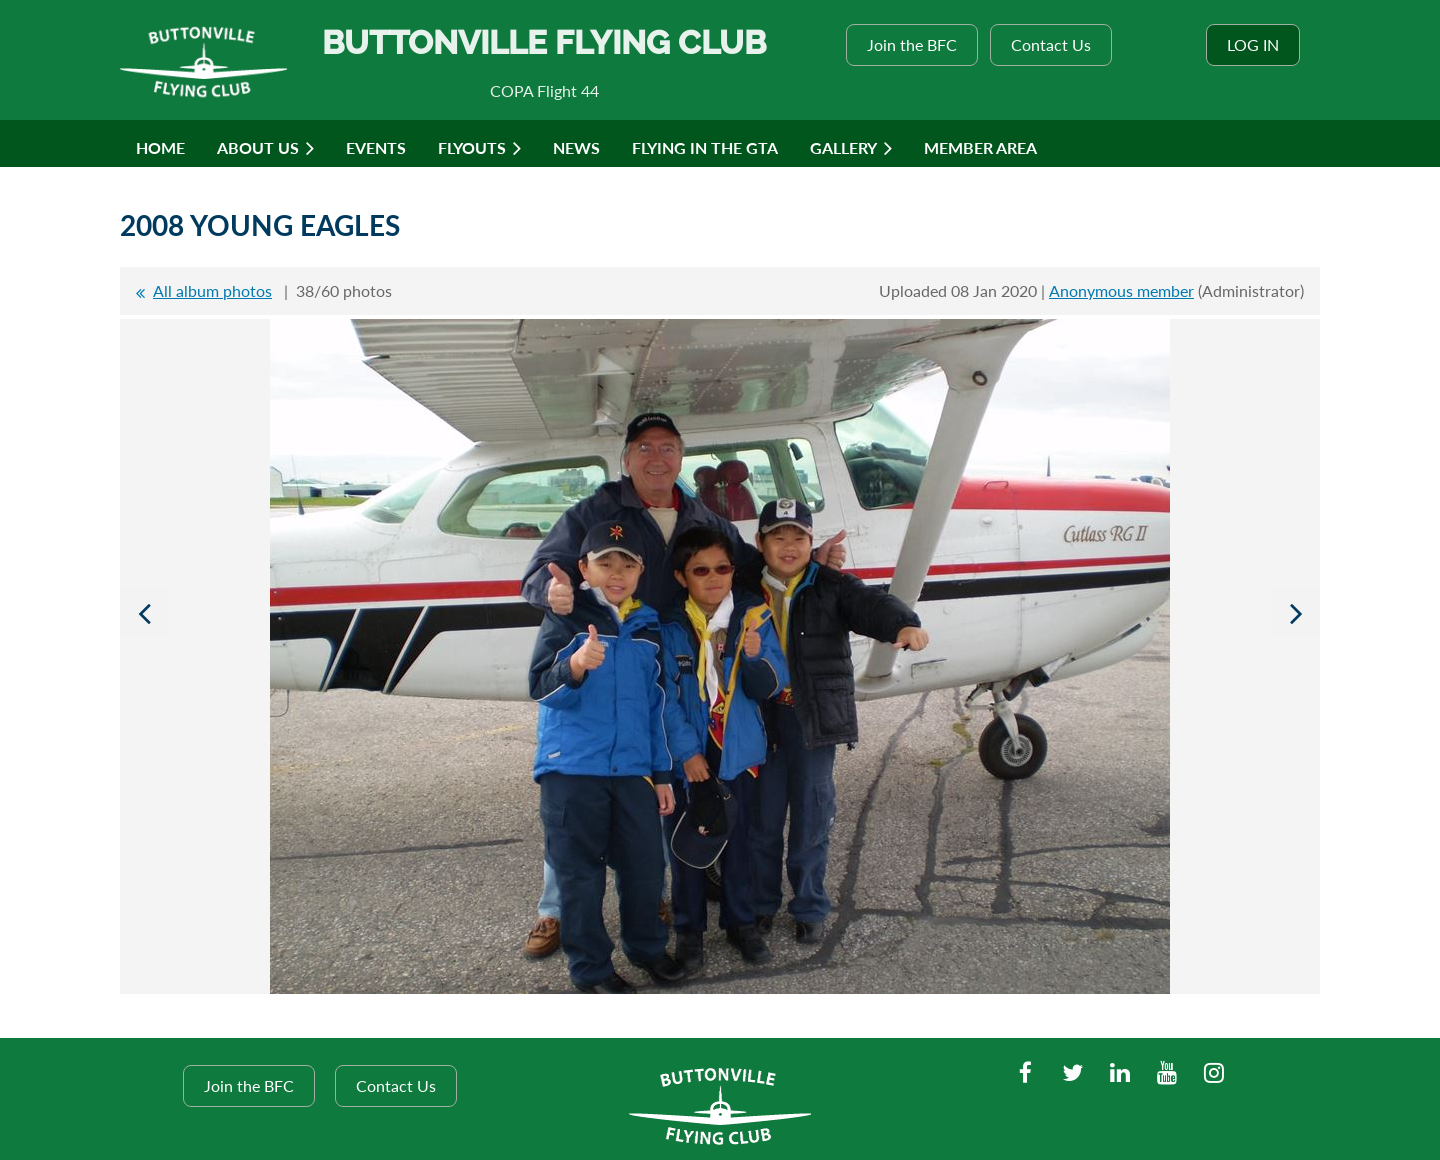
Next (1296, 613)
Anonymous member (1121, 290)
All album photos (212, 290)
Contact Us (1051, 44)
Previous (144, 613)
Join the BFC (912, 44)
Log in (1253, 44)
